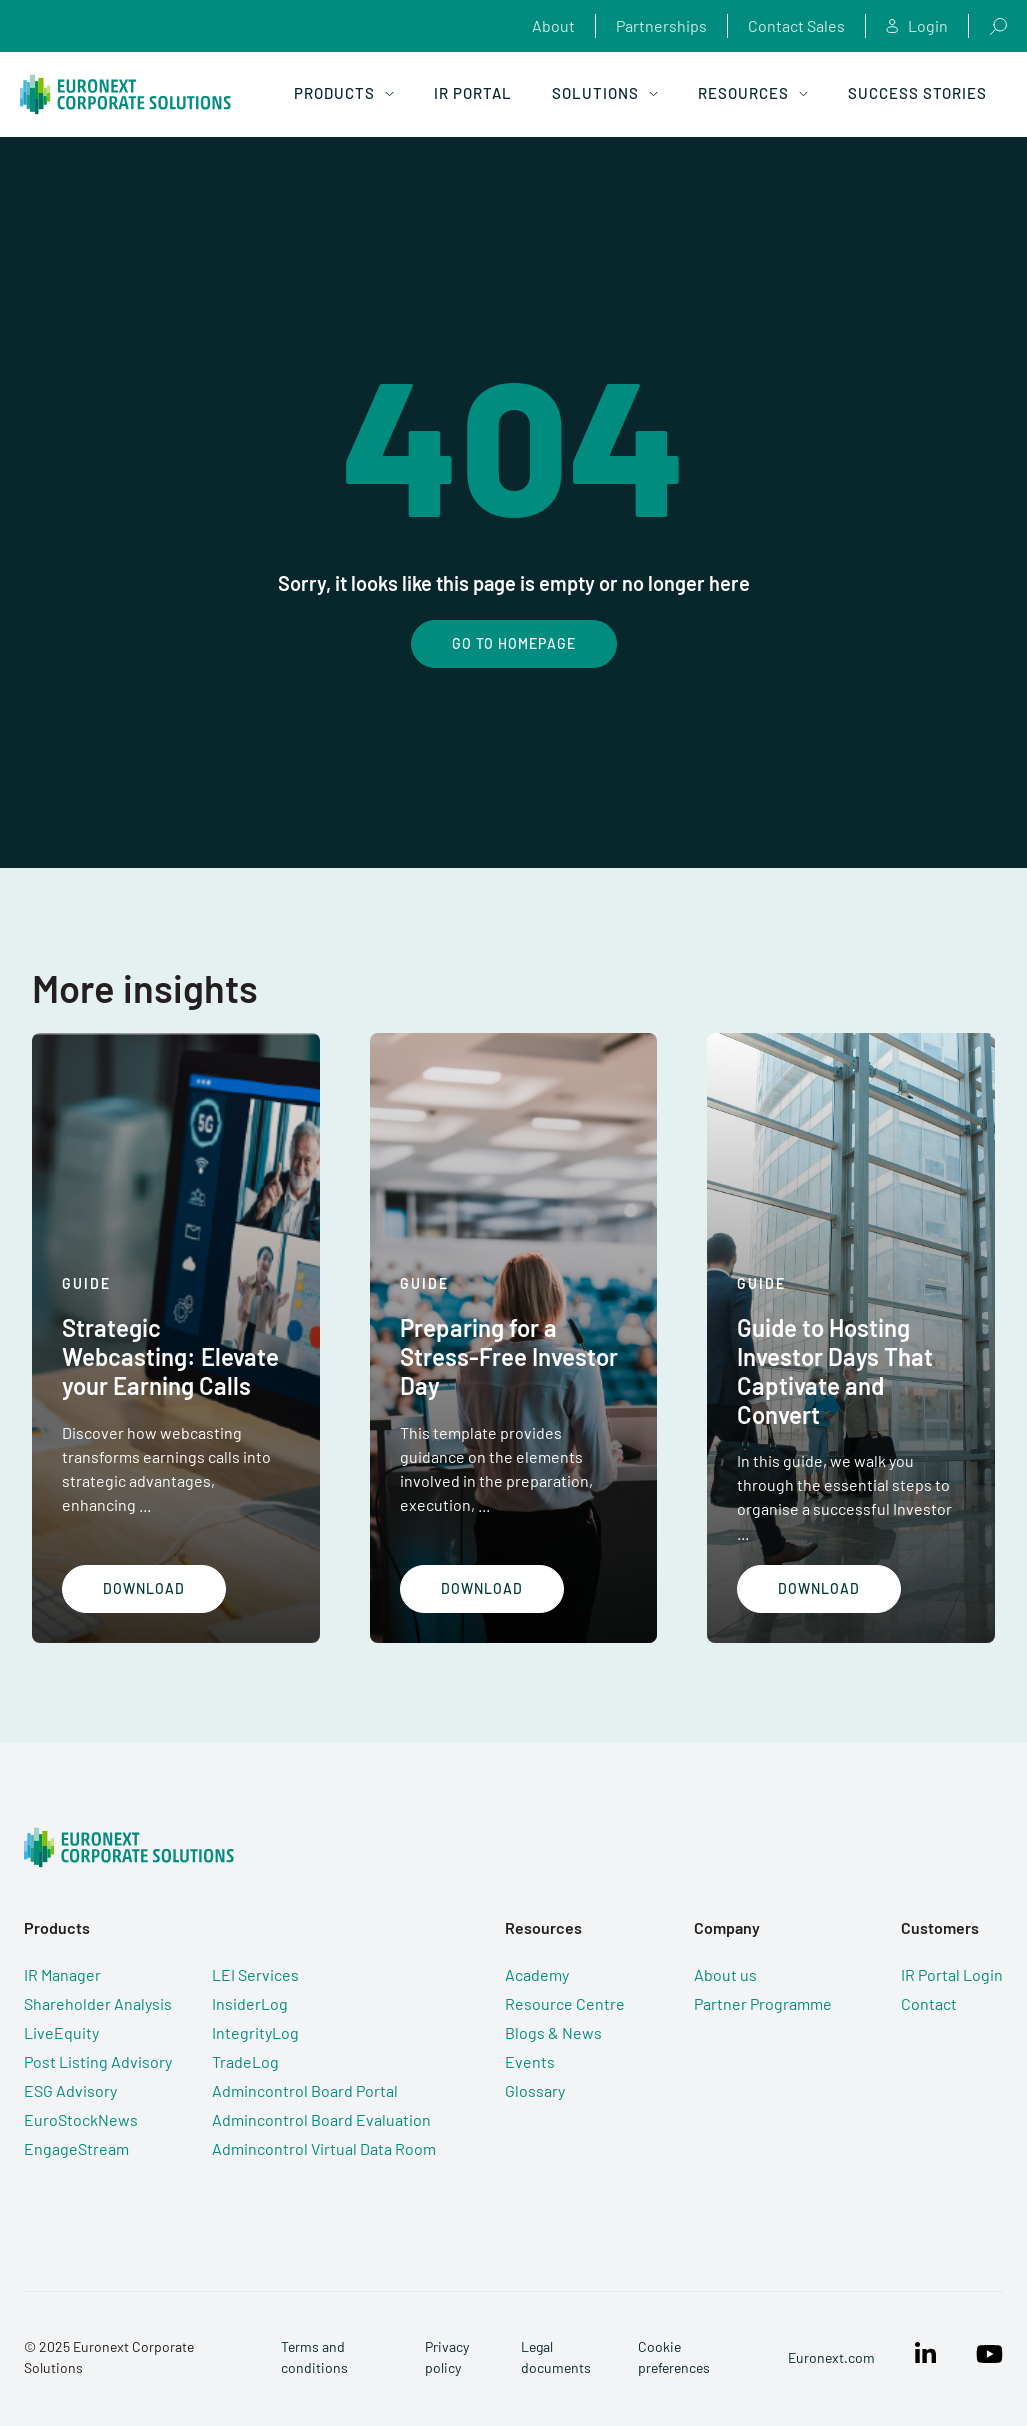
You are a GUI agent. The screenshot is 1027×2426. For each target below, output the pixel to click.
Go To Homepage (514, 643)
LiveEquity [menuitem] (61, 2032)
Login (917, 26)
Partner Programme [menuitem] (763, 2003)
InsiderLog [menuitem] (250, 2003)
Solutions (605, 93)
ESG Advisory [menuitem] (70, 2090)
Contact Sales (796, 25)
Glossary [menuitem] (535, 2090)
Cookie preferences (674, 2357)
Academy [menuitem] (537, 1974)
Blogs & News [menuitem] (553, 2032)
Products (344, 93)
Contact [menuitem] (929, 2003)
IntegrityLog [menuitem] (255, 2032)
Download (144, 1588)
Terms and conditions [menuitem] (314, 2357)
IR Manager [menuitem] (62, 1974)
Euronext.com (831, 2357)
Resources (753, 93)
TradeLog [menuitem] (245, 2061)
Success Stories (917, 93)
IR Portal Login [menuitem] (952, 1974)
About (553, 25)
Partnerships (661, 25)
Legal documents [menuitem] (556, 2357)
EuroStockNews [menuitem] (81, 2119)
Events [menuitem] (530, 2061)
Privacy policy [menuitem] (447, 2357)
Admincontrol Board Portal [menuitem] (305, 2090)
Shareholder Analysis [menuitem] (98, 2003)
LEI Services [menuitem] (255, 1974)
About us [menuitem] (725, 1974)
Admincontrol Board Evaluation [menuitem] (321, 2119)
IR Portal (473, 93)
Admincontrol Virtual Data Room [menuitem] (324, 2148)
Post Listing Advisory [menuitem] (98, 2061)
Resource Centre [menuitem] (565, 2003)
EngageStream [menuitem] (76, 2148)
